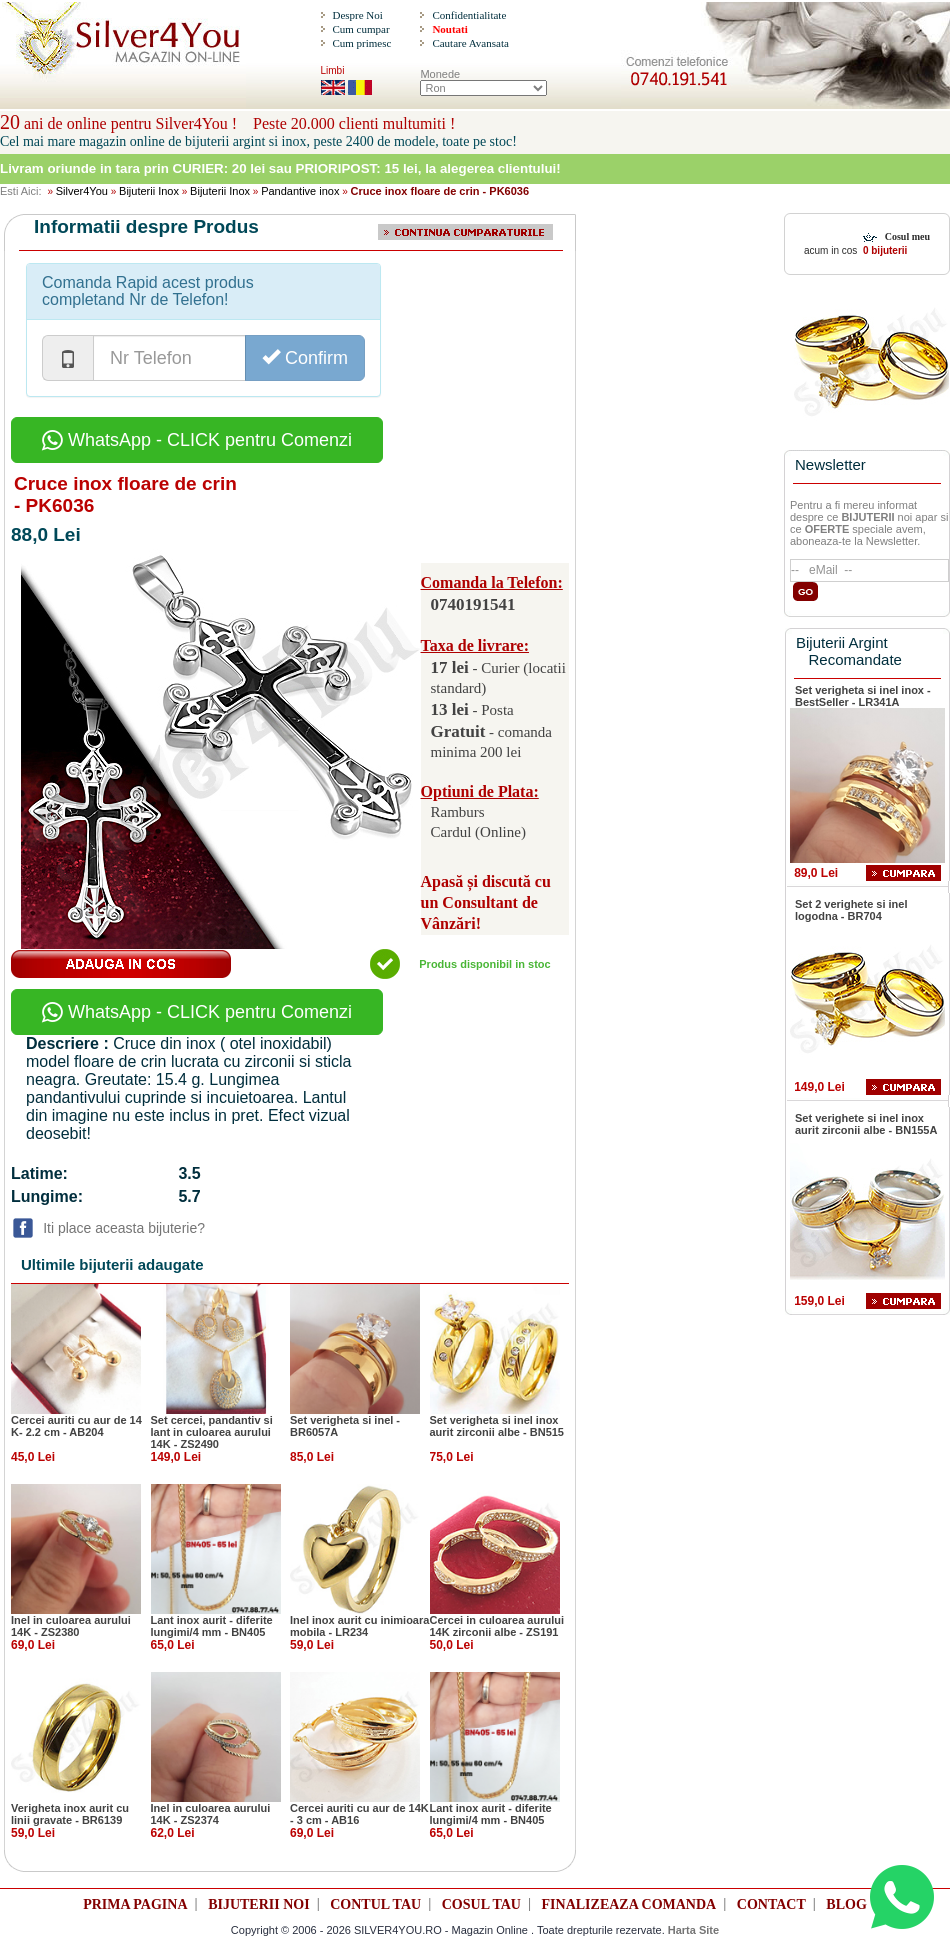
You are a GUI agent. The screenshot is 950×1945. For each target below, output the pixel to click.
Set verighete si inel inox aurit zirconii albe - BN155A (866, 1124)
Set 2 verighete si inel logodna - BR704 (851, 910)
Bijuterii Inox (149, 191)
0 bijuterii (883, 250)
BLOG (846, 1904)
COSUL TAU (481, 1904)
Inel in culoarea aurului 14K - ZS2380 (71, 1626)
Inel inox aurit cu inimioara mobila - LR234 (359, 1626)
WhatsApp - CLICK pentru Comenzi (197, 440)
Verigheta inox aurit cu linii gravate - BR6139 (70, 1814)
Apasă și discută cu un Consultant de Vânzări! (486, 902)
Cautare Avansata (470, 43)
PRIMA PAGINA (135, 1904)
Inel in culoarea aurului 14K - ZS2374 (211, 1814)
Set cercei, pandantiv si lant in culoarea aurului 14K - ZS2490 (212, 1432)
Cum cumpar (360, 29)
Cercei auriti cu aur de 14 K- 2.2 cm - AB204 (76, 1426)
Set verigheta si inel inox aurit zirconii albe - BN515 (497, 1426)
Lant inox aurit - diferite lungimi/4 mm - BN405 (212, 1626)
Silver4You (82, 191)
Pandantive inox (300, 191)
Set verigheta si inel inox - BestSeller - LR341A (863, 696)
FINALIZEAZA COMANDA (629, 1904)
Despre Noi (357, 15)
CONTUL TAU (375, 1904)
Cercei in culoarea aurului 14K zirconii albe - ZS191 (497, 1626)
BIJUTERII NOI (259, 1904)
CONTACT (771, 1904)
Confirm (305, 357)
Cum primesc (361, 43)
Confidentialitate (469, 15)
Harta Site (693, 1930)
